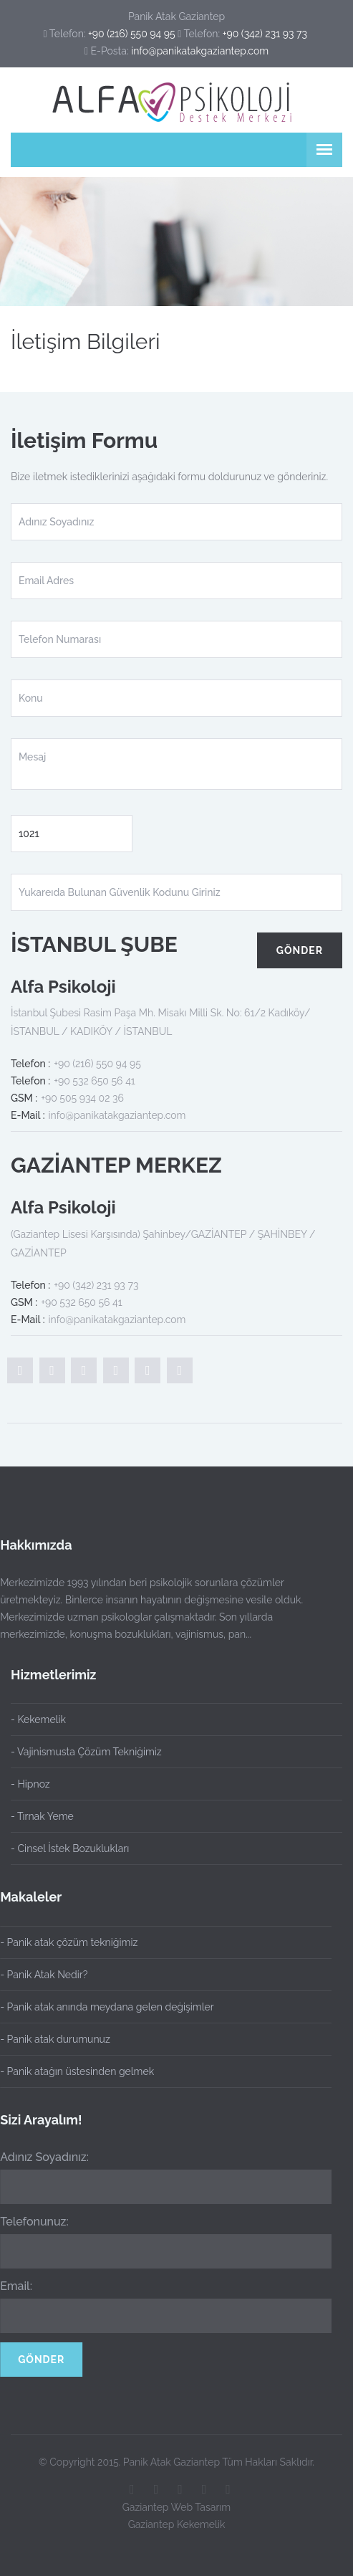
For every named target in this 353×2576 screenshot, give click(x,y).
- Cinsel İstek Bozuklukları (70, 1848)
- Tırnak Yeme (42, 1816)
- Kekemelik (38, 1719)
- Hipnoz (30, 1784)
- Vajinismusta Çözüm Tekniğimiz (86, 1751)
